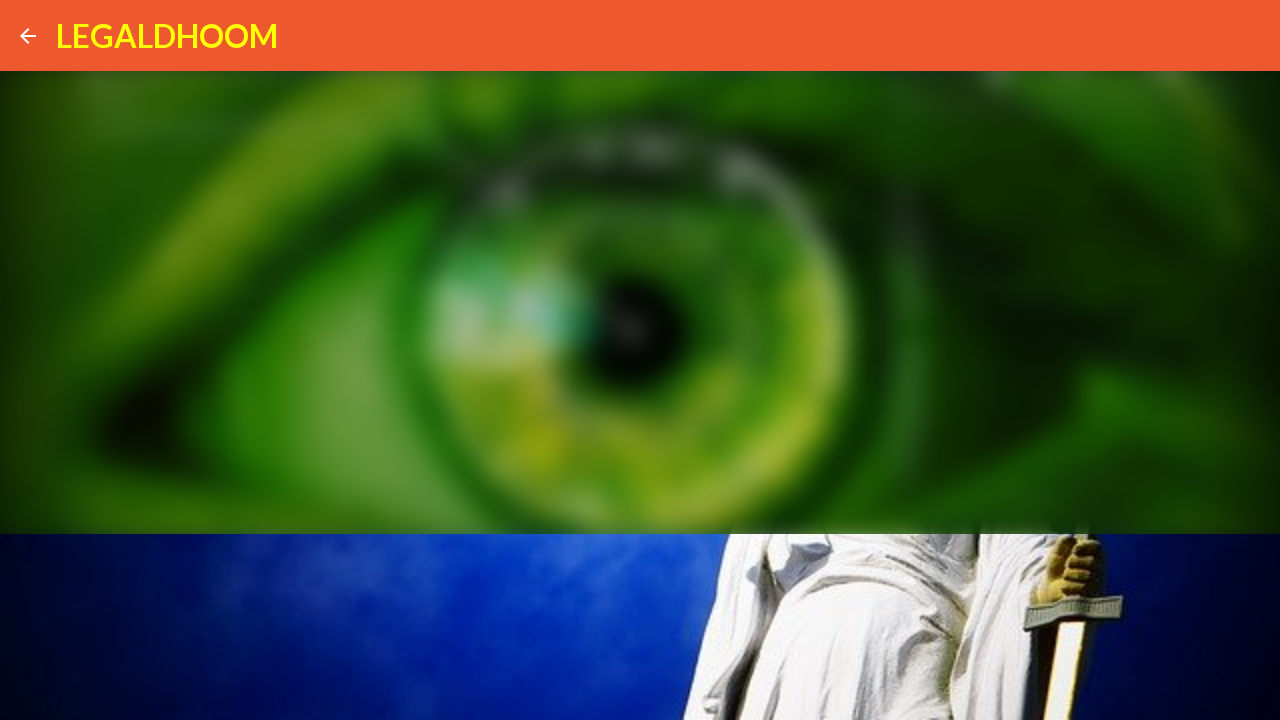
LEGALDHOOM (167, 35)
